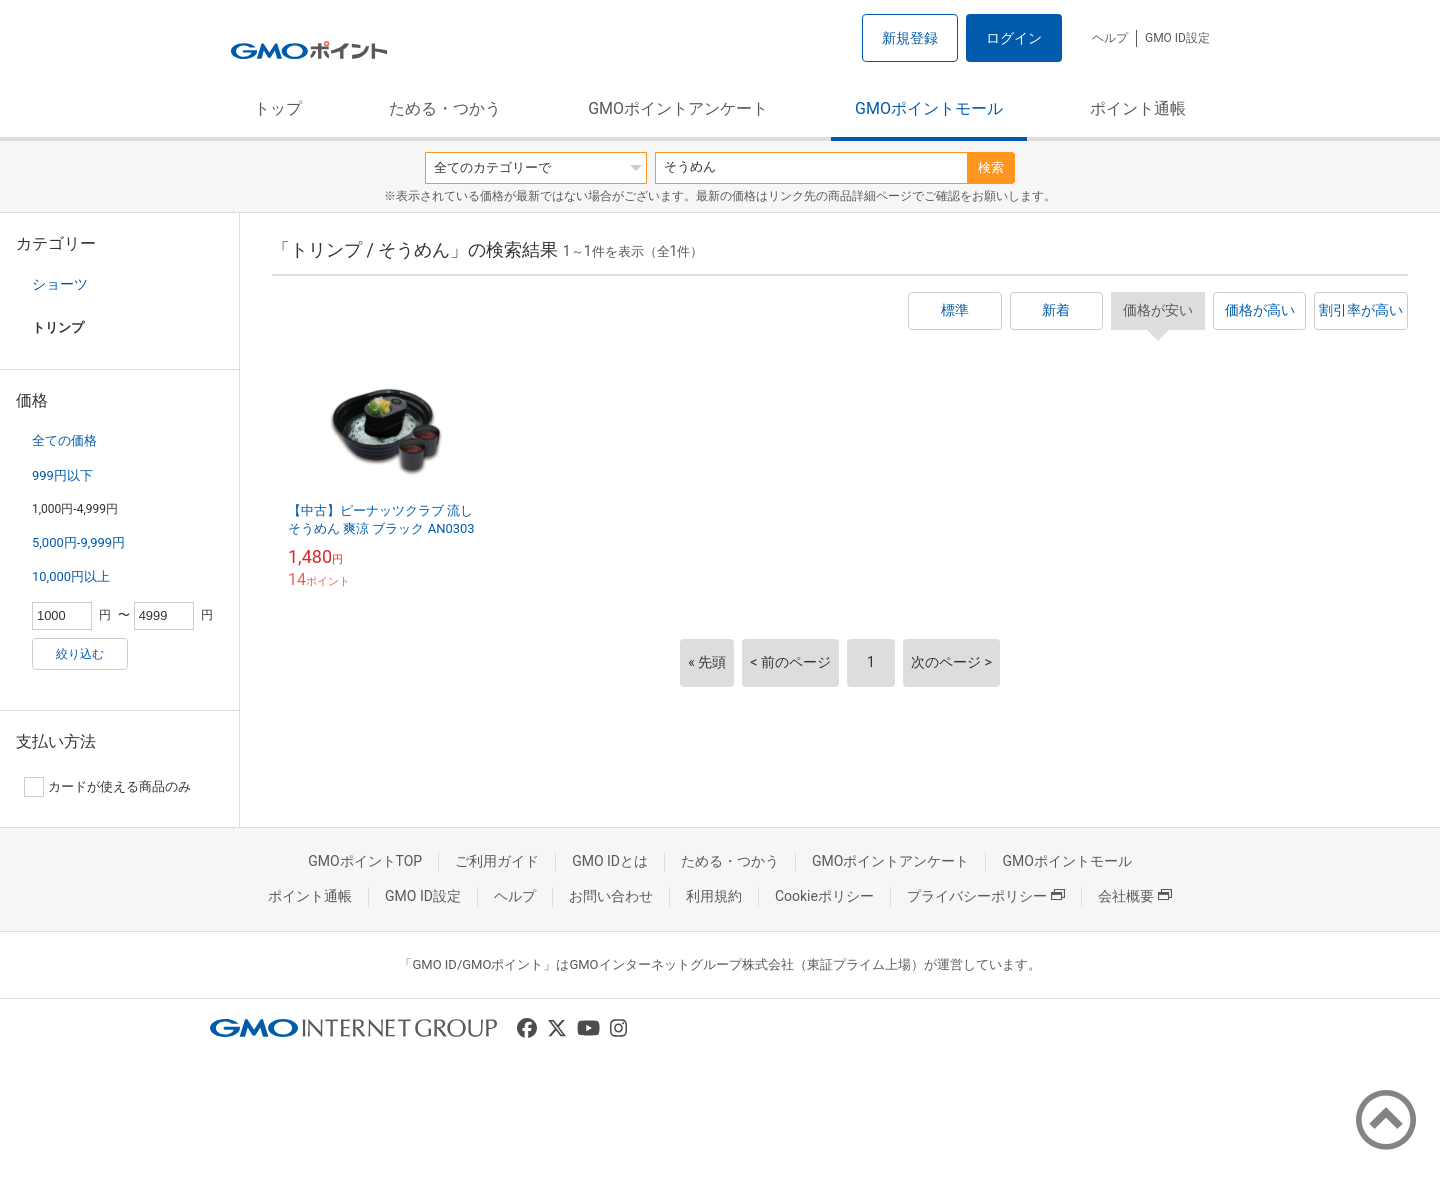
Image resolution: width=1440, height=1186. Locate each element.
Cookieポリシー (824, 896)
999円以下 (62, 475)
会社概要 (1135, 896)
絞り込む (80, 654)
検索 (991, 167)
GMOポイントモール (929, 108)
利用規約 (714, 896)
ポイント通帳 (1138, 108)
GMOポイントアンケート (678, 108)
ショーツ (60, 284)
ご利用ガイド (497, 861)
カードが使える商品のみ (107, 787)
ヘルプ (1110, 38)
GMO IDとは (610, 861)
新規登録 (910, 38)
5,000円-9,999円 (78, 542)
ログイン (1014, 38)
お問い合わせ (611, 896)
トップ (278, 108)
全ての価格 (64, 440)
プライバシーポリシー (986, 896)
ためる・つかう (445, 108)
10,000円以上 (71, 576)
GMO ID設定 (1177, 38)
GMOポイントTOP (365, 861)
